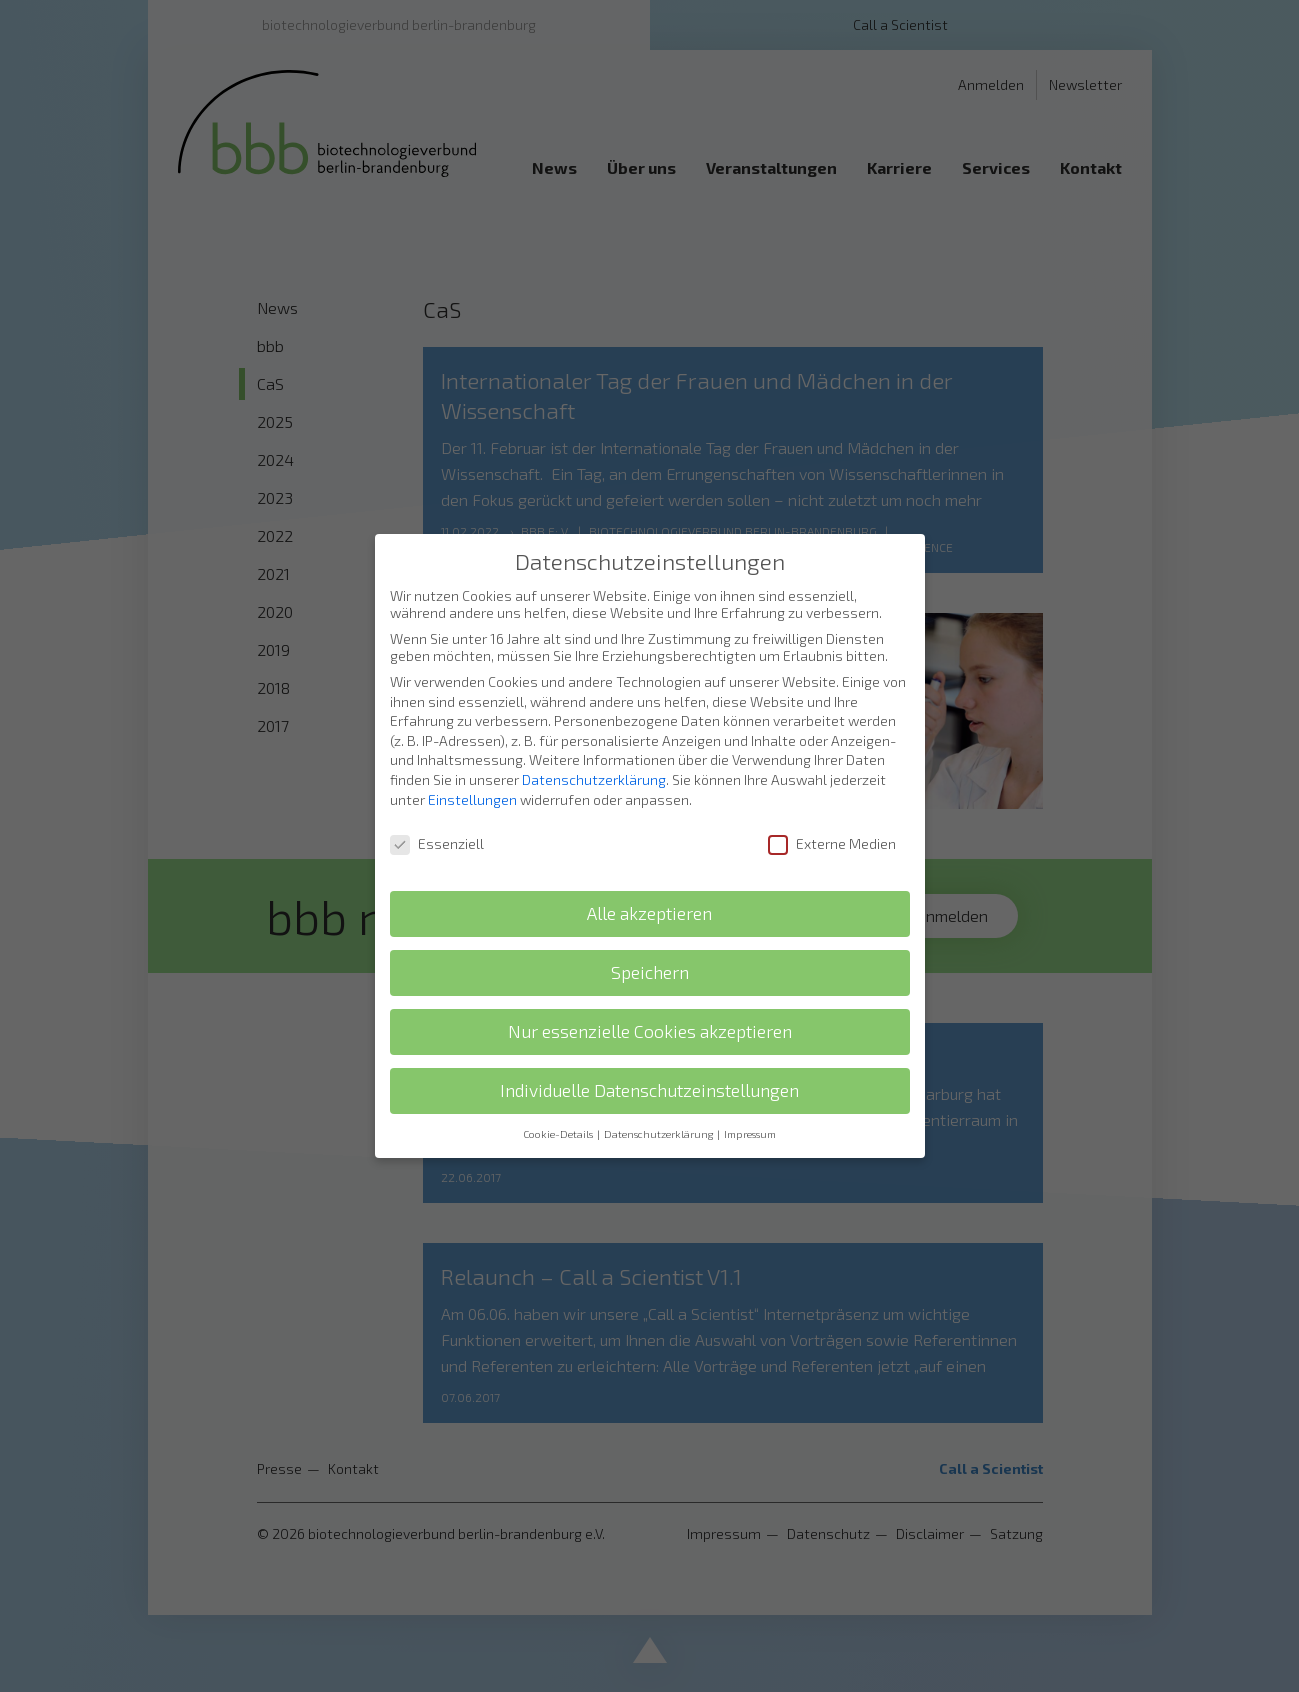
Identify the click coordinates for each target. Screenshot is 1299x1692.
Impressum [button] (750, 1101)
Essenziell (437, 811)
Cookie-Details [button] (559, 1101)
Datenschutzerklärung (594, 746)
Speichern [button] (650, 939)
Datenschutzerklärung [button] (659, 1101)
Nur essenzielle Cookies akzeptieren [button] (650, 998)
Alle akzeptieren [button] (649, 880)
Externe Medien (832, 811)
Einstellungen (472, 766)
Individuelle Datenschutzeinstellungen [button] (649, 1057)
